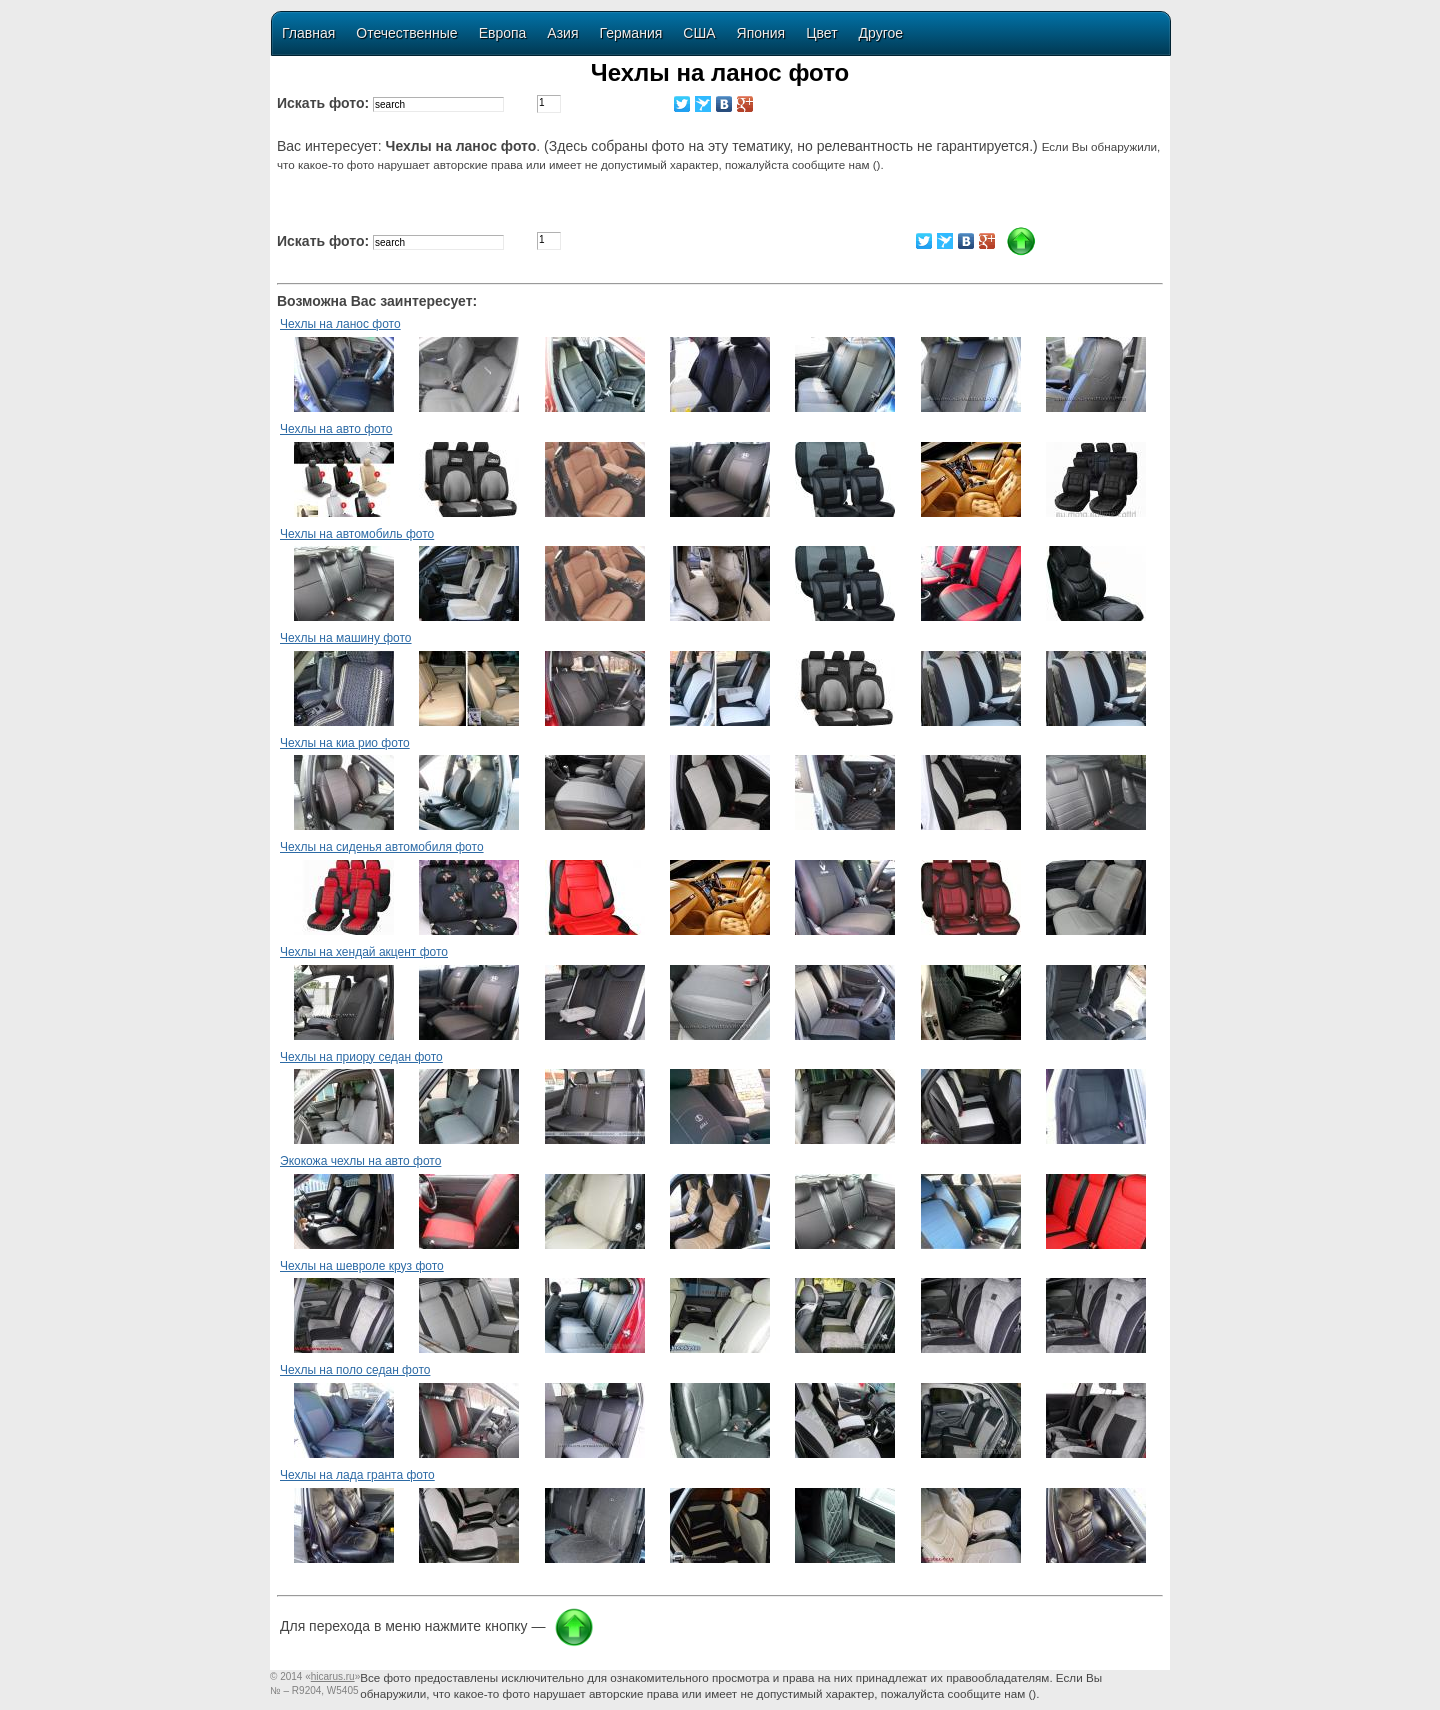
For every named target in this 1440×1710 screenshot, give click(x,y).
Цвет (821, 33)
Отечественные (406, 33)
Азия (562, 33)
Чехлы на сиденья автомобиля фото (382, 847)
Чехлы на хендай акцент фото (364, 952)
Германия (631, 33)
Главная (308, 33)
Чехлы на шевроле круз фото (362, 1266)
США (699, 33)
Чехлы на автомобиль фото (357, 534)
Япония (761, 33)
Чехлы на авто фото (336, 429)
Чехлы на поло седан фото (355, 1370)
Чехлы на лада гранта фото (357, 1475)
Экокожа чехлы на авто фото (360, 1161)
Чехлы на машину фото (346, 638)
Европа (503, 33)
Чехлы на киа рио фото (345, 743)
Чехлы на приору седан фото (361, 1057)
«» (332, 1676)
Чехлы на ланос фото (340, 324)
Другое (881, 33)
